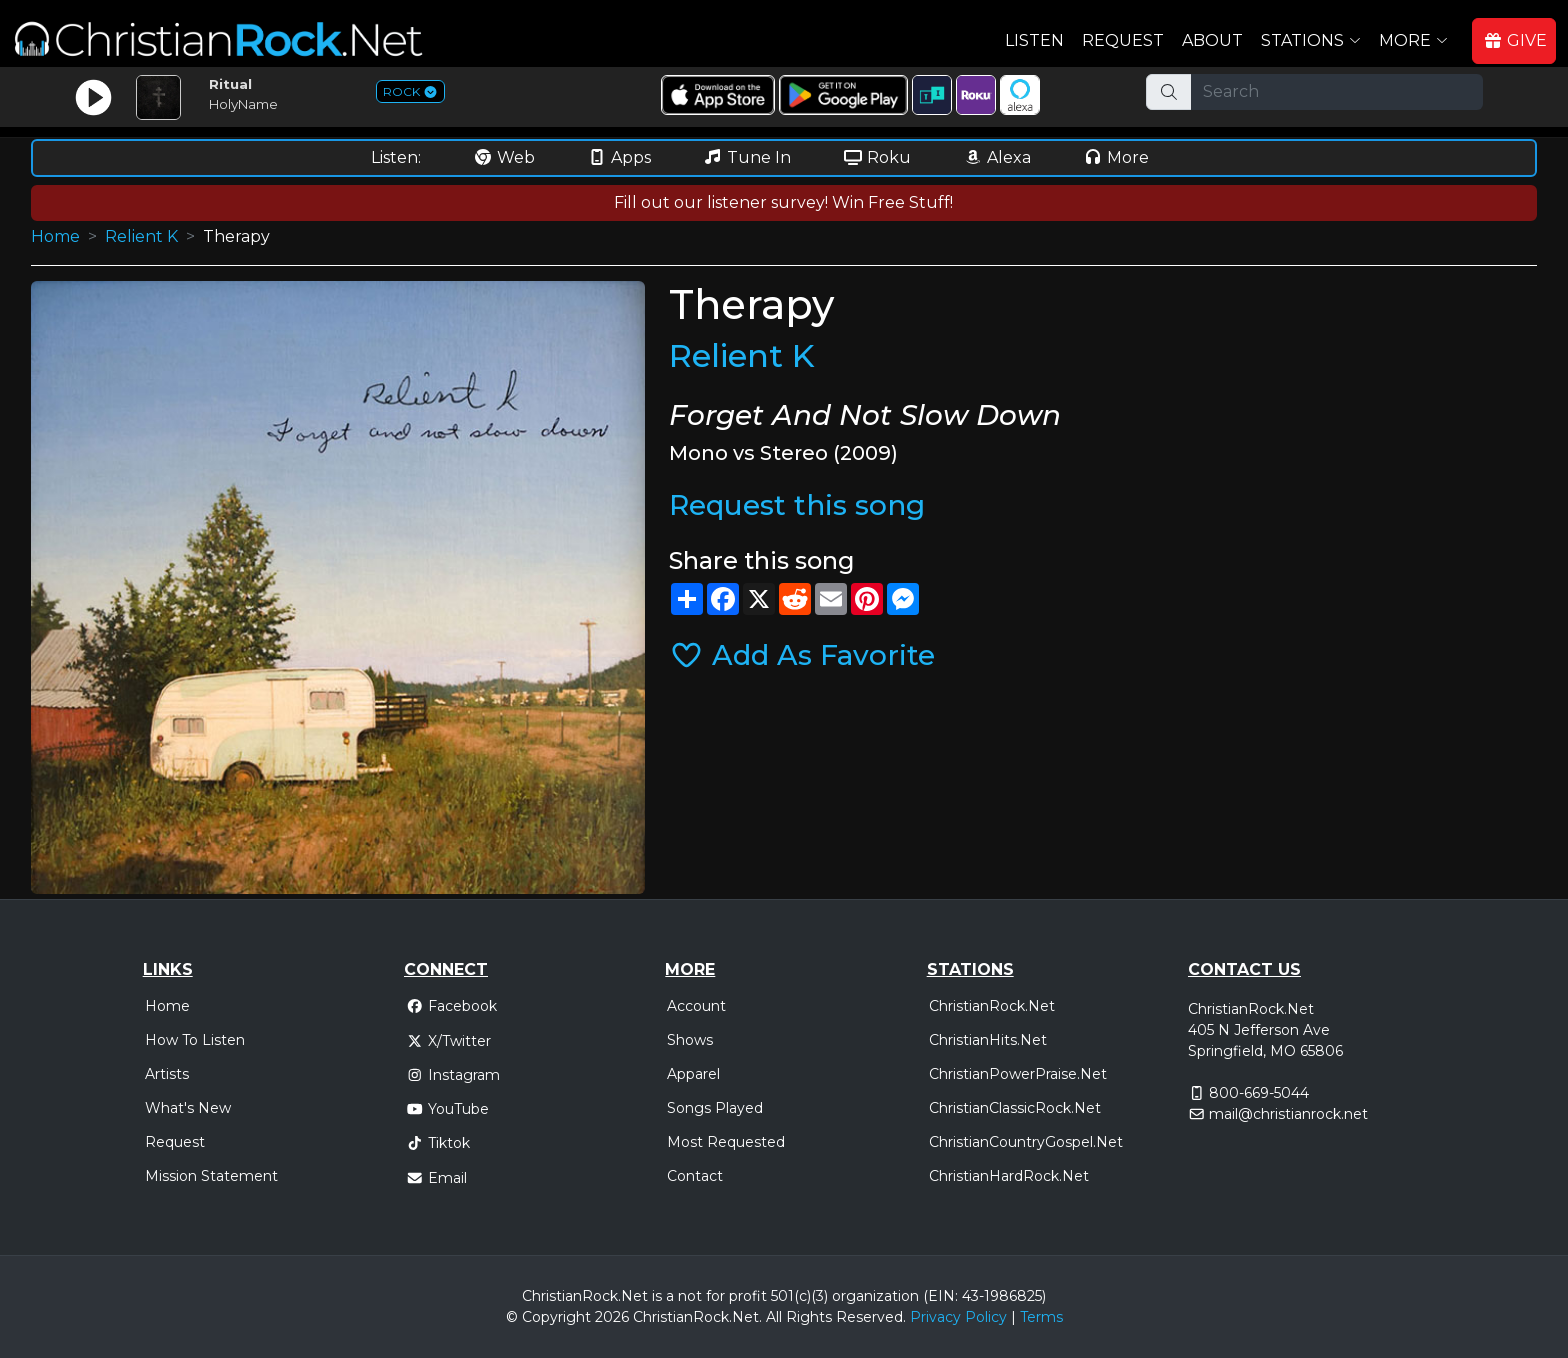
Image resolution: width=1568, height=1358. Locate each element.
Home (55, 236)
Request (1123, 40)
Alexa (997, 157)
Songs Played (715, 1108)
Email (436, 1178)
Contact (695, 1176)
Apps (619, 157)
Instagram (453, 1075)
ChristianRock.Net (992, 1006)
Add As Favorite (802, 655)
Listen (1034, 40)
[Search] (1337, 92)
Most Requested (726, 1142)
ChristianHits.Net (988, 1040)
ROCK (410, 91)
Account (696, 1006)
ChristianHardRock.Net (1009, 1176)
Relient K (141, 236)
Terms (1041, 1317)
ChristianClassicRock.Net (1015, 1108)
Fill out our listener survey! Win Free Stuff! (783, 202)
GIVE (1515, 40)
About (1212, 40)
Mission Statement (211, 1176)
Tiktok (438, 1143)
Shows (690, 1040)
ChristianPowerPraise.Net (1018, 1074)
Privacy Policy (958, 1317)
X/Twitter (448, 1041)
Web (504, 157)
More (1116, 157)
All (774, 1317)
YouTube (447, 1109)
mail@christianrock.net (1288, 1114)
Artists (167, 1074)
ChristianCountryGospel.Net (1026, 1142)
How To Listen (195, 1040)
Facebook (451, 1006)
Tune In (747, 157)
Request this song (797, 505)
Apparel (693, 1074)
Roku (877, 157)
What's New (188, 1108)
